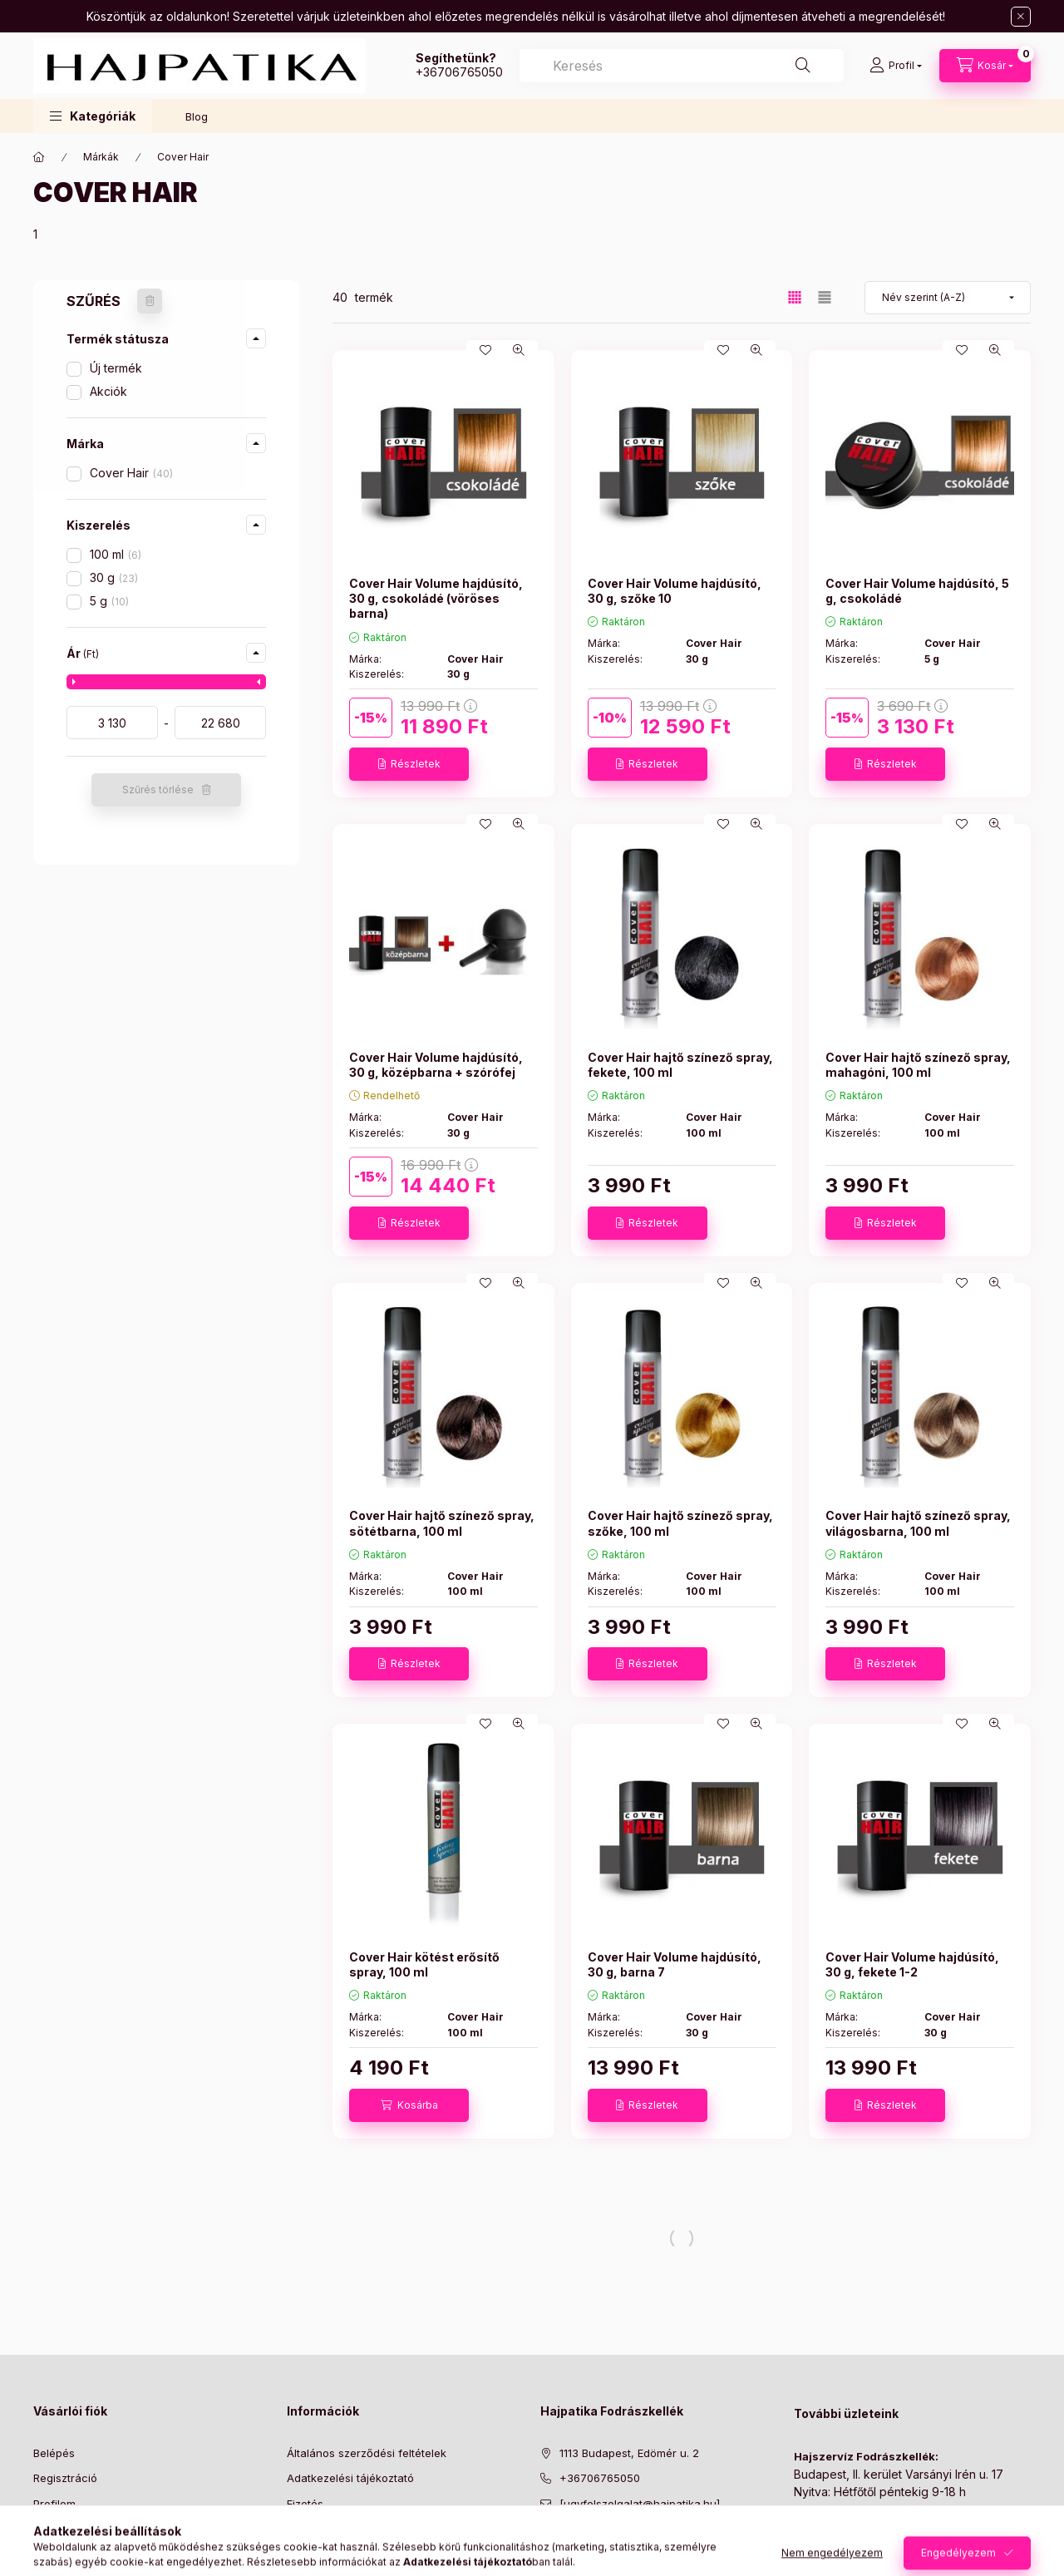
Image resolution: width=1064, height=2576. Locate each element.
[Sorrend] (947, 297)
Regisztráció (65, 2478)
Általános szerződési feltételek (366, 2453)
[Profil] (895, 65)
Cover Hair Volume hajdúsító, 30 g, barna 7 (674, 1964)
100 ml (115, 554)
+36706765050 (459, 72)
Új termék (116, 368)
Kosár (47, 2528)
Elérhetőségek (324, 2554)
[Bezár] (1021, 17)
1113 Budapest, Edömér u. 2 (629, 2453)
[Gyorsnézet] (518, 350)
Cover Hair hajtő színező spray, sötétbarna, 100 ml (441, 1522)
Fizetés (305, 2503)
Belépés (54, 2453)
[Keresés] (803, 65)
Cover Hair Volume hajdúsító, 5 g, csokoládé (917, 590)
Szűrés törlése (158, 789)
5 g (109, 601)
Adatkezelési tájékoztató (350, 2478)
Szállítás (308, 2528)
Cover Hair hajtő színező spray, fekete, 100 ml (680, 1064)
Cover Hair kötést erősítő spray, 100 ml (424, 1964)
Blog (196, 116)
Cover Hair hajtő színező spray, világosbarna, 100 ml (918, 1522)
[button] (92, 116)
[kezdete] (112, 722)
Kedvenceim (64, 2554)
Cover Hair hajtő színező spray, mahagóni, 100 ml (918, 1064)
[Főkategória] (39, 157)
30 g (114, 577)
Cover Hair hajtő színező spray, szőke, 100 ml (680, 1522)
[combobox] (682, 65)
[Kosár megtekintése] (985, 65)
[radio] (824, 297)
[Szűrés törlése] (149, 301)
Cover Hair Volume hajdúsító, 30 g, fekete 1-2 (912, 1964)
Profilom (54, 2503)
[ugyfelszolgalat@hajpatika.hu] (639, 2503)
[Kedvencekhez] (485, 350)
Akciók (108, 391)
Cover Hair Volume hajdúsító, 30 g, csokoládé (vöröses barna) (436, 598)
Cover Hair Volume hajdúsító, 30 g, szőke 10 (674, 590)
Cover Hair (131, 473)
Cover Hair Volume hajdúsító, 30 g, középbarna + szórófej (436, 1064)
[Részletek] (409, 764)
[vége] (220, 722)
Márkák (101, 157)
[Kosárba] (409, 2105)
